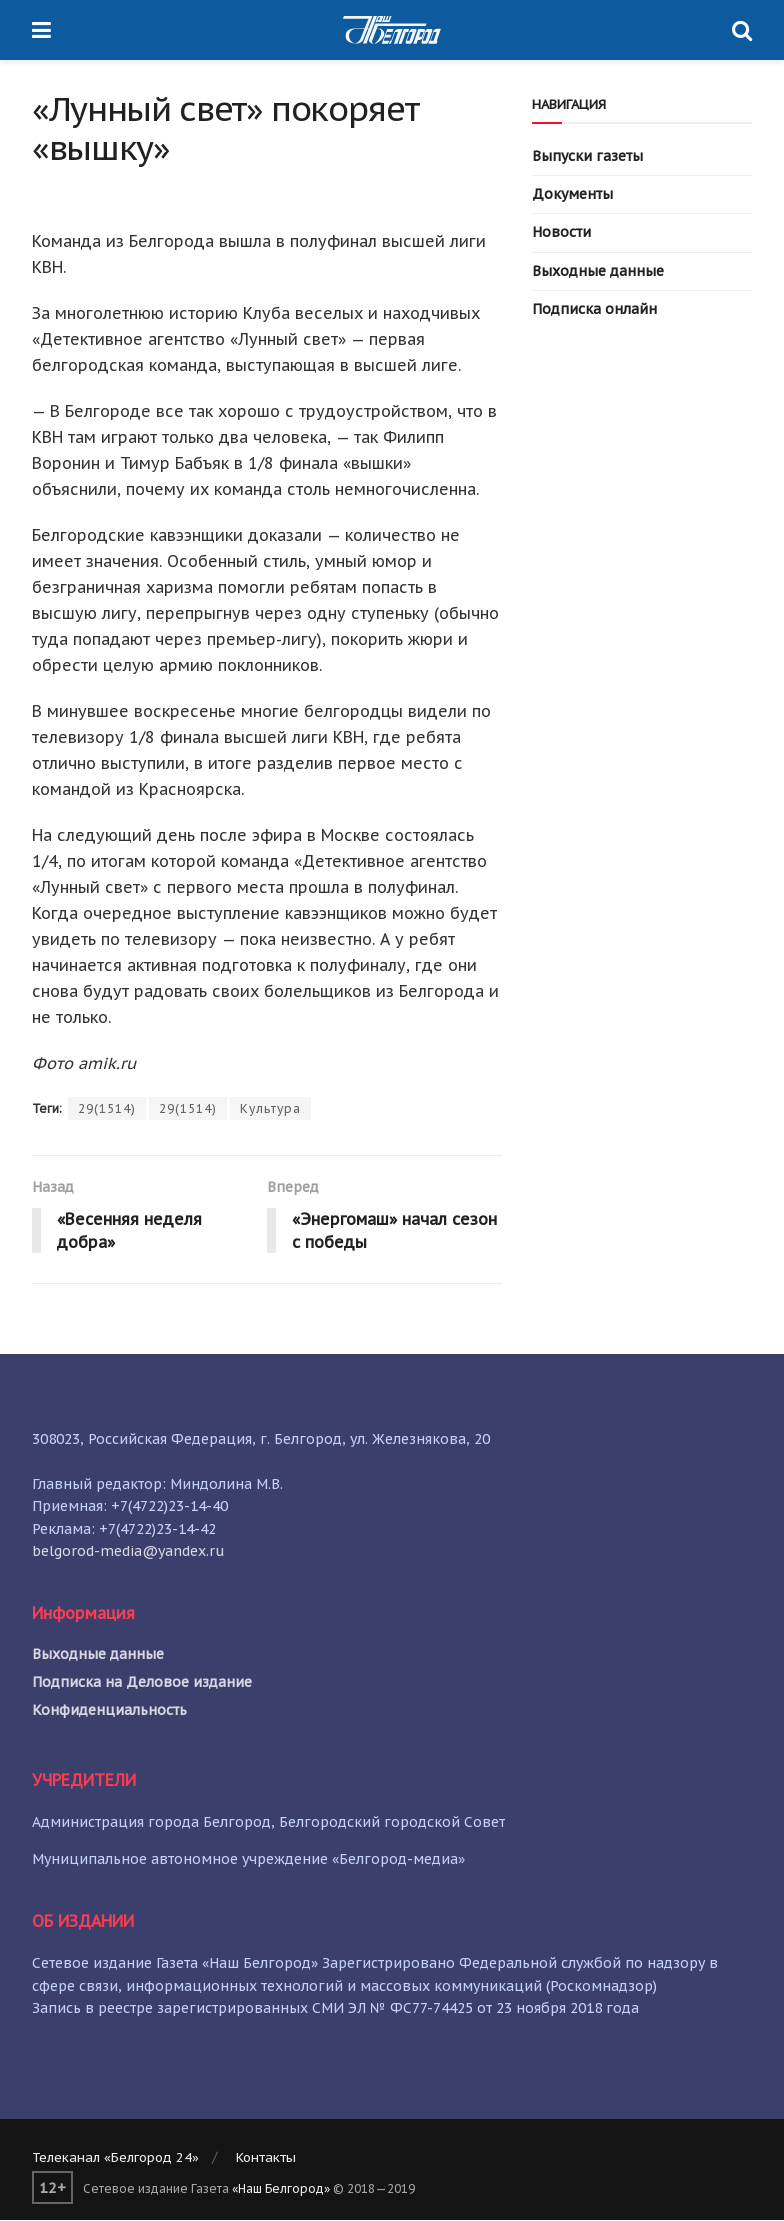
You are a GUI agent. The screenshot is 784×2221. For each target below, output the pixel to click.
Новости (561, 232)
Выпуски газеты (587, 156)
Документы (572, 194)
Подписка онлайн (594, 309)
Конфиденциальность (109, 1710)
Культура (270, 1108)
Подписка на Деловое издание (142, 1682)
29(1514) (107, 1108)
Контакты (266, 2158)
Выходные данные (598, 271)
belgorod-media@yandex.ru (128, 1551)
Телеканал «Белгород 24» (115, 2158)
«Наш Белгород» (281, 2188)
